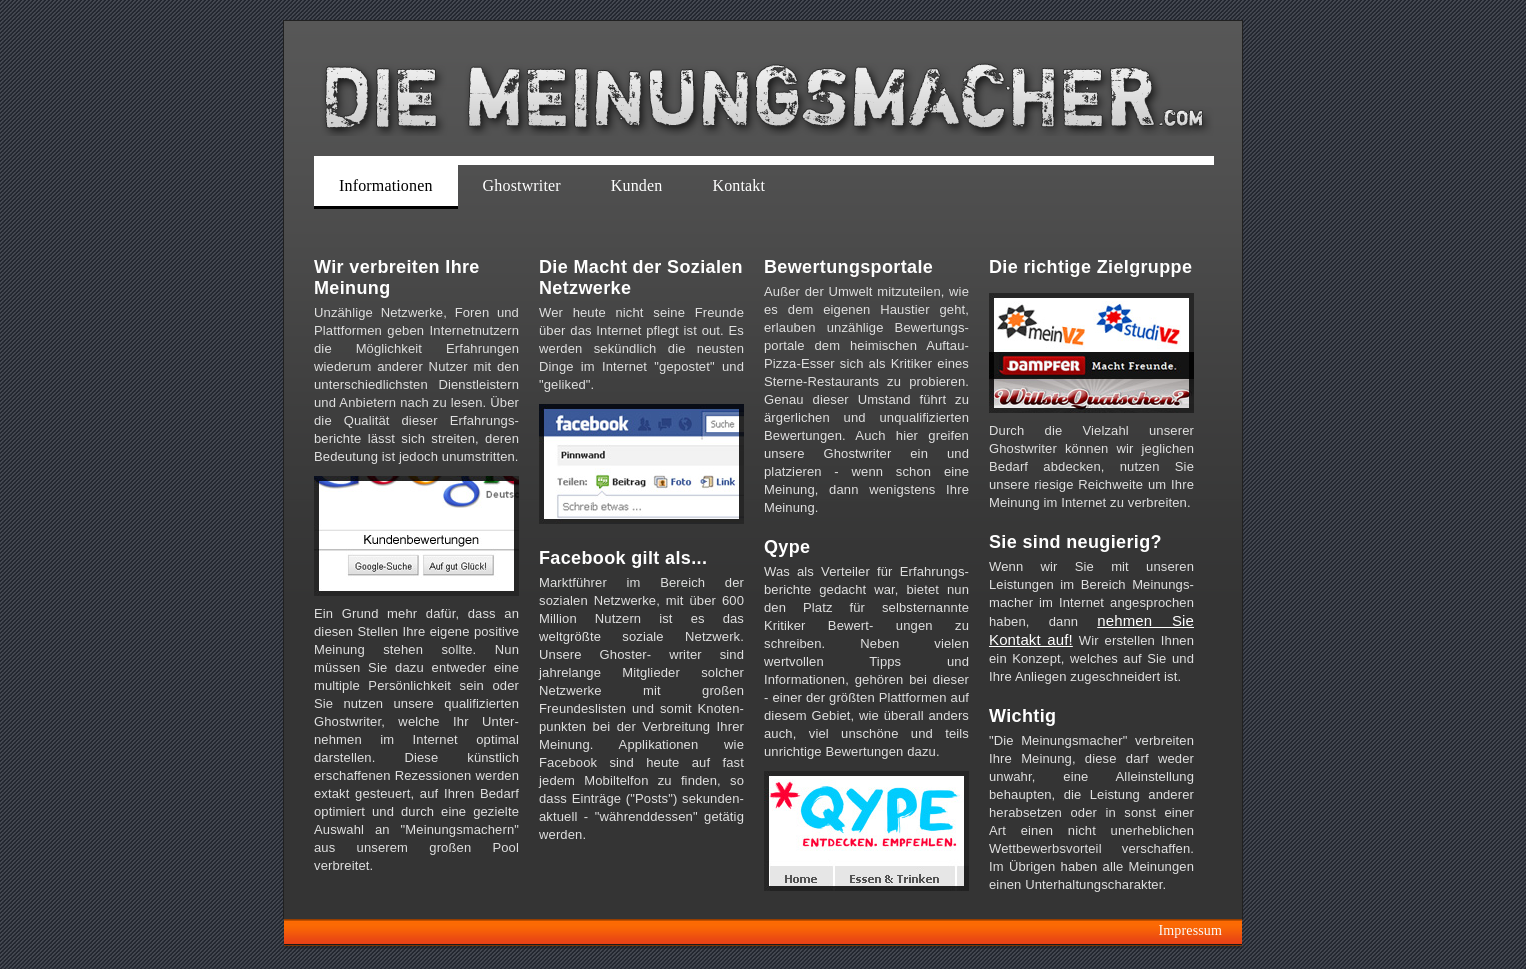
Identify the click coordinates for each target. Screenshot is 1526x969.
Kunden (637, 185)
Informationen (386, 185)
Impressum (1190, 930)
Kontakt (738, 185)
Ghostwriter (522, 185)
